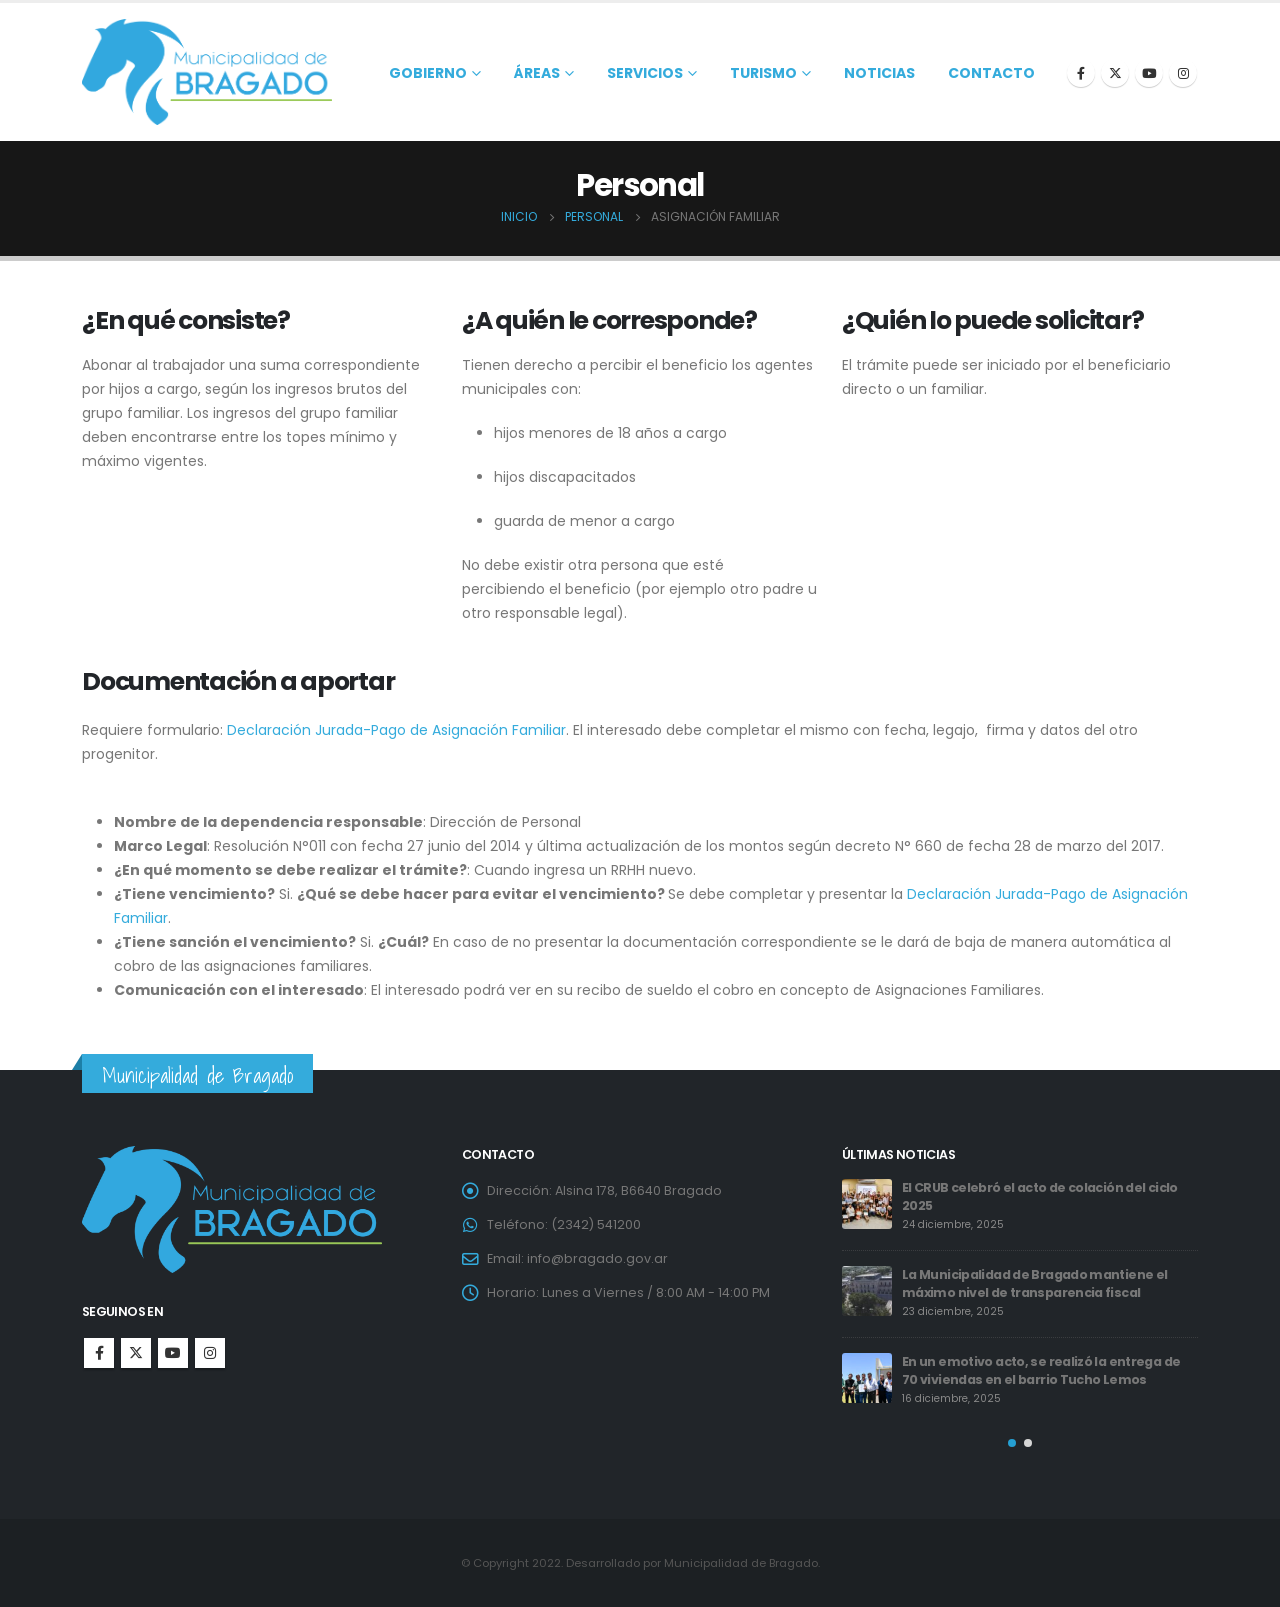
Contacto (991, 73)
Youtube (173, 1353)
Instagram (210, 1353)
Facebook (99, 1353)
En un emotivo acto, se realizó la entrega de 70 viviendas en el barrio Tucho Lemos (1041, 1370)
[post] (867, 1204)
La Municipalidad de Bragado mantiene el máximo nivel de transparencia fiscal (1034, 1283)
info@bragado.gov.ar (597, 1258)
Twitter (136, 1353)
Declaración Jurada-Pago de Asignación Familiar (396, 730)
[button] (1012, 1443)
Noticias (879, 73)
